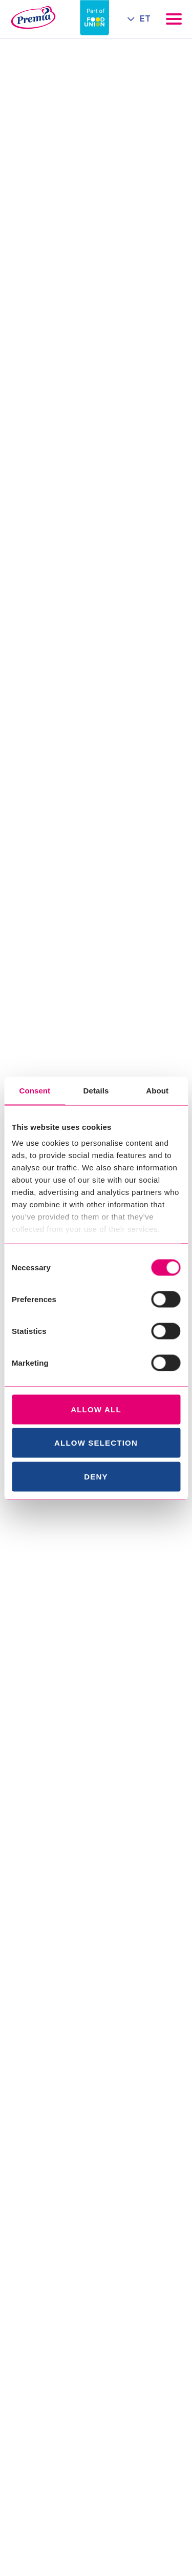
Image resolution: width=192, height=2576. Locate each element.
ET (145, 19)
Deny (96, 1476)
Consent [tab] (34, 1090)
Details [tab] (96, 1090)
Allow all (96, 1409)
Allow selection (96, 1442)
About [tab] (157, 1090)
